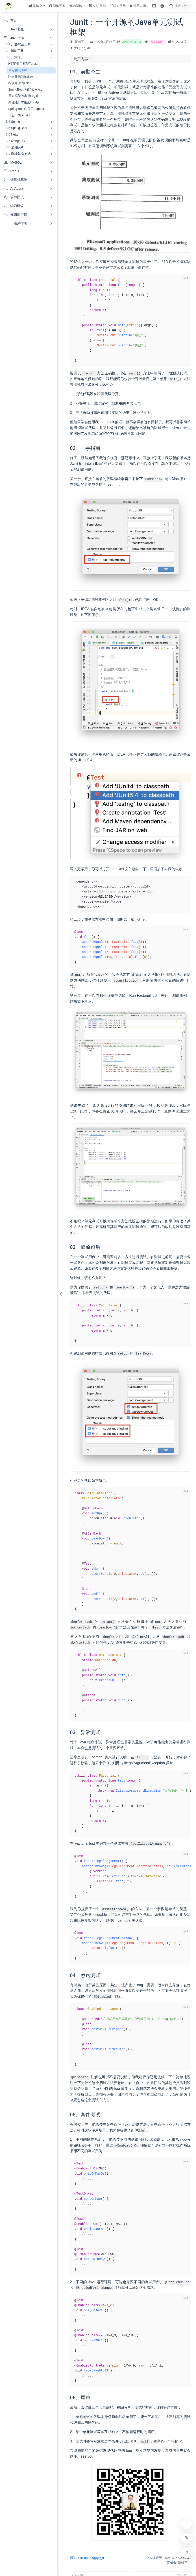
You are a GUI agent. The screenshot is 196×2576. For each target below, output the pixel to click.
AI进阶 (75, 6)
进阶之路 (37, 6)
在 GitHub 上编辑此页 (87, 2558)
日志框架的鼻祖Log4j (23, 96)
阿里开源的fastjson (21, 76)
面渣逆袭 (57, 6)
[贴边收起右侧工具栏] (186, 2523)
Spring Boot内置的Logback (27, 109)
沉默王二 (81, 42)
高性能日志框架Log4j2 (23, 102)
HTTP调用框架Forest (23, 63)
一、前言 (10, 20)
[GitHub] (154, 5)
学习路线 (117, 6)
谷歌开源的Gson (19, 83)
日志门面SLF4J (19, 115)
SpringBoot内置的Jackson (26, 89)
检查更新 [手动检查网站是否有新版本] (186, 2538)
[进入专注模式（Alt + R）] (186, 2552)
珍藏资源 (139, 5)
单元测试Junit (17, 70)
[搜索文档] (180, 6)
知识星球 (97, 6)
